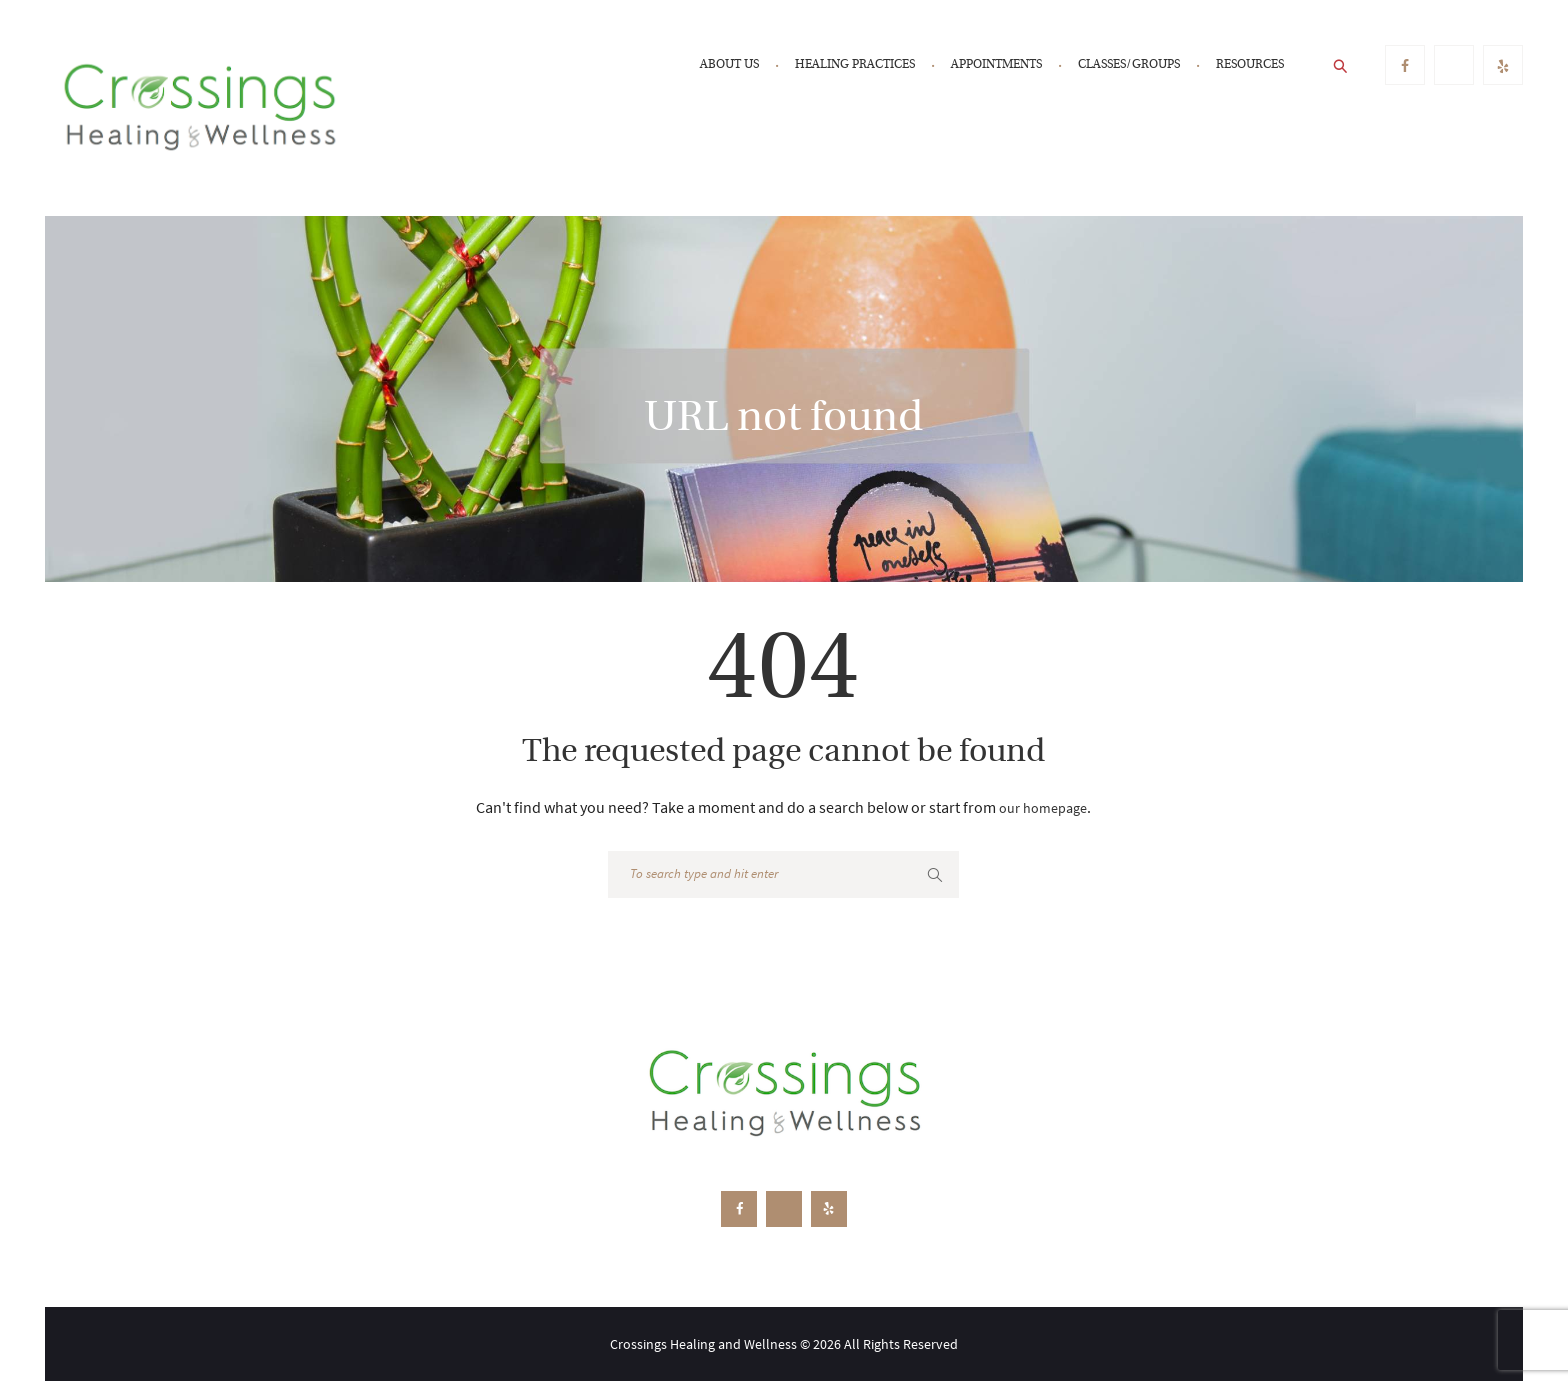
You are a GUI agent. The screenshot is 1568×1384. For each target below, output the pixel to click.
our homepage (1043, 807)
